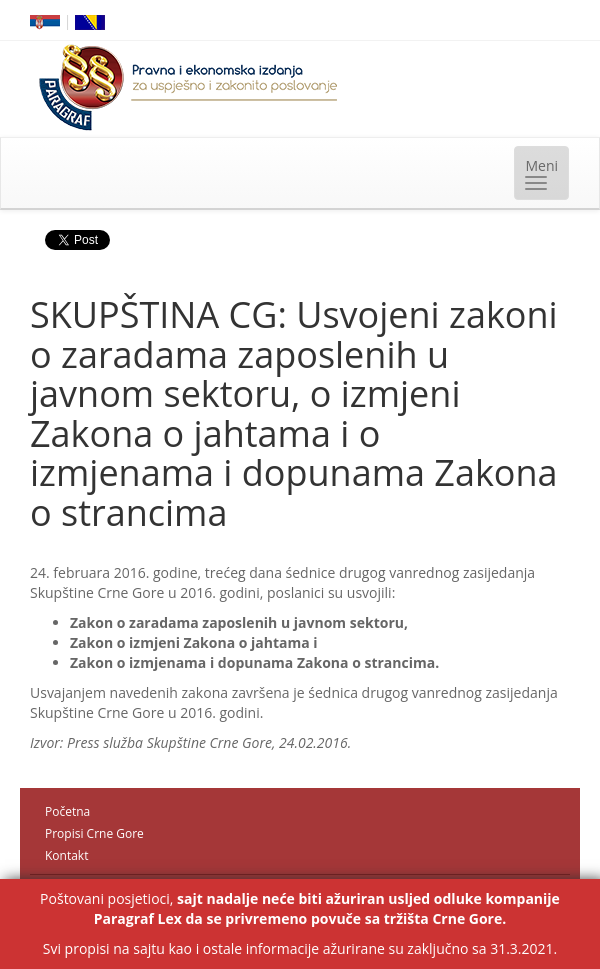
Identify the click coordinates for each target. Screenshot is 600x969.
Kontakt (66, 855)
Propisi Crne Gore (94, 833)
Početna (67, 811)
